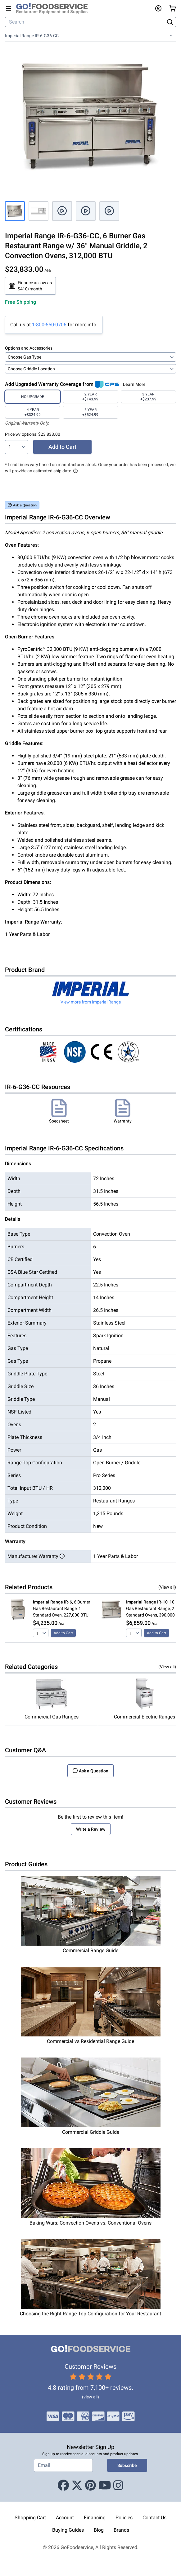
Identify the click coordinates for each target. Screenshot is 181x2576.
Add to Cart (62, 446)
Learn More (134, 384)
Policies (124, 2518)
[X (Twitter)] (77, 2485)
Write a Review (90, 1829)
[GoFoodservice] (54, 8)
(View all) (167, 1587)
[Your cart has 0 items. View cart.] (173, 8)
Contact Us (154, 2518)
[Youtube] (104, 2485)
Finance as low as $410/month (30, 285)
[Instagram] (118, 2485)
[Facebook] (63, 2485)
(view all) (90, 2396)
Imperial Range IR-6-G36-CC (32, 35)
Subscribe (127, 2465)
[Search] (85, 22)
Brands (121, 2530)
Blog (99, 2530)
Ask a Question (22, 505)
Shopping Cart (30, 2518)
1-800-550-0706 (49, 325)
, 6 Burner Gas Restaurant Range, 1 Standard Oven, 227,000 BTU (61, 1608)
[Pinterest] (90, 2485)
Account (65, 2518)
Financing (95, 2518)
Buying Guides (68, 2530)
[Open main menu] (8, 8)
